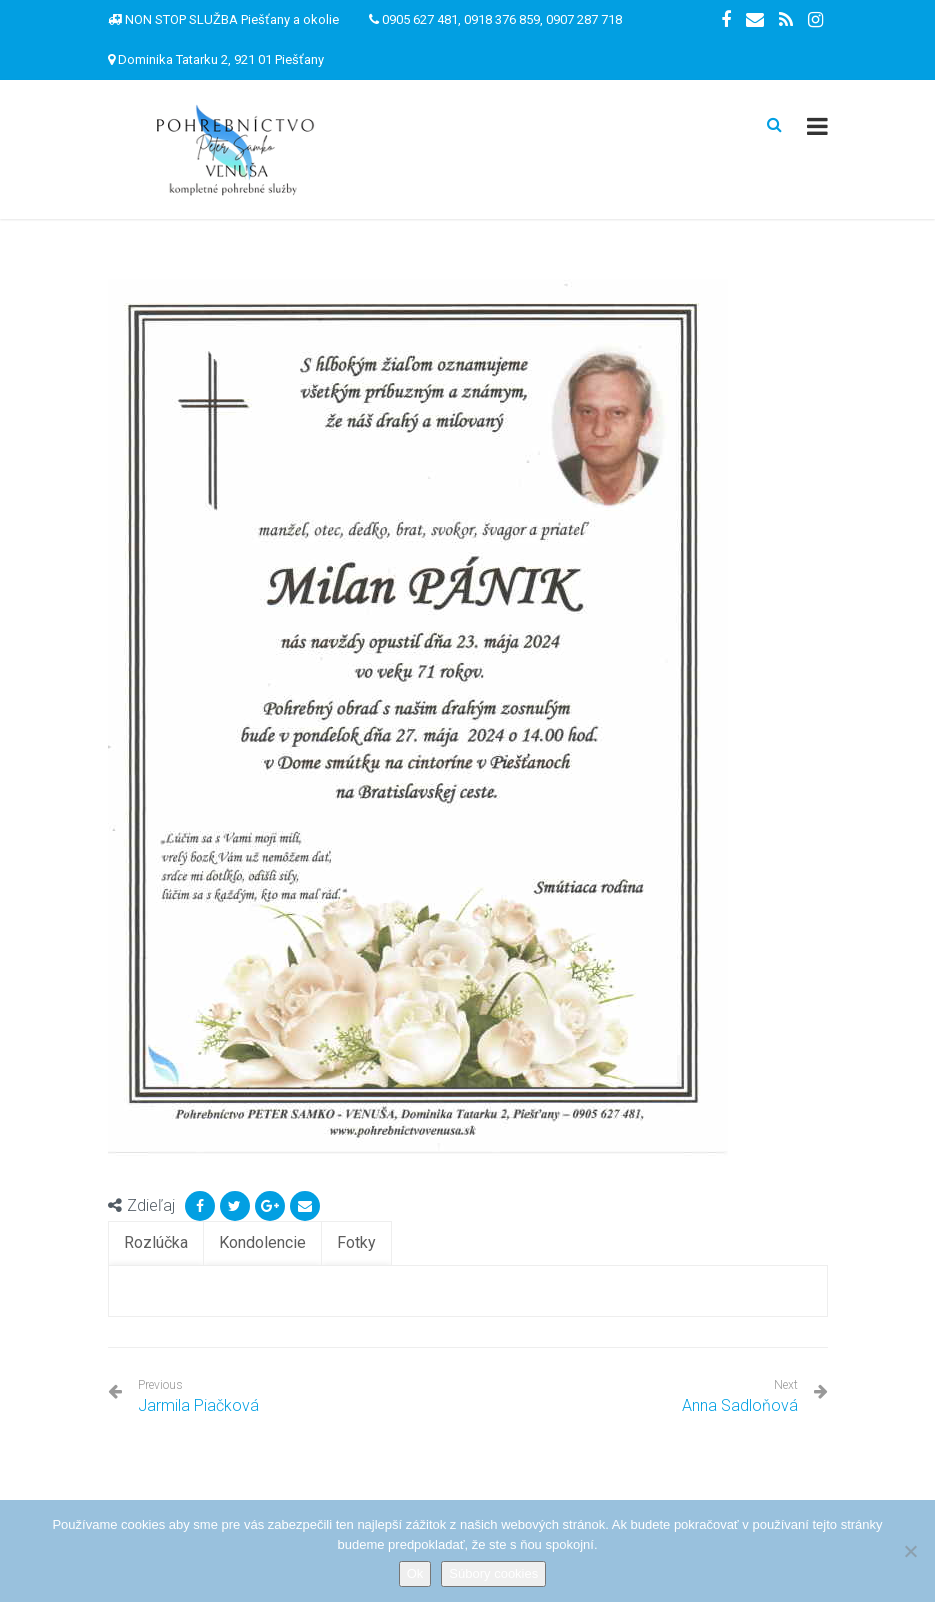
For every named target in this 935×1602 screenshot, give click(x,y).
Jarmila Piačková (198, 1396)
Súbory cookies (493, 1573)
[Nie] (910, 1551)
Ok (415, 1573)
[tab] (156, 1243)
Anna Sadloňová (740, 1405)
